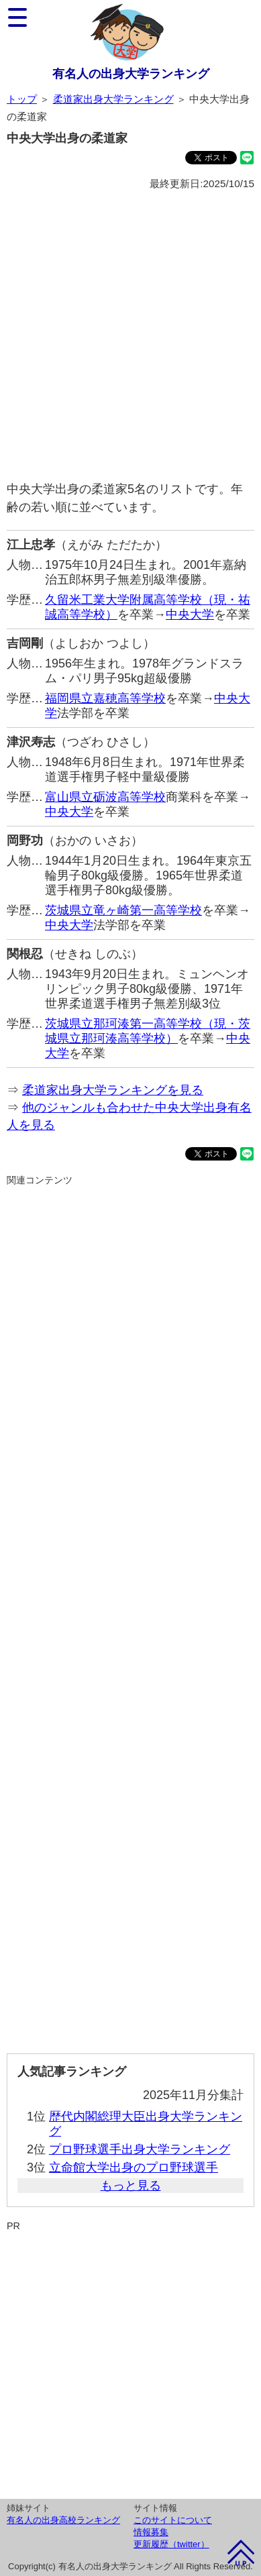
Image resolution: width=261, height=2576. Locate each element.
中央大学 (190, 614)
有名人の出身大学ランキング (130, 73)
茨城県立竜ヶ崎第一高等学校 (123, 910)
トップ (22, 99)
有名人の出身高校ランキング (63, 2520)
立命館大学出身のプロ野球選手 (133, 2167)
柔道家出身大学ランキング (113, 99)
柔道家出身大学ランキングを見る (112, 1090)
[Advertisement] (130, 336)
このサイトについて (173, 2520)
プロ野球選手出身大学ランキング (139, 2149)
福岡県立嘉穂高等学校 (105, 698)
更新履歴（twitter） (171, 2544)
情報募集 (151, 2532)
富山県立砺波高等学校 (105, 797)
